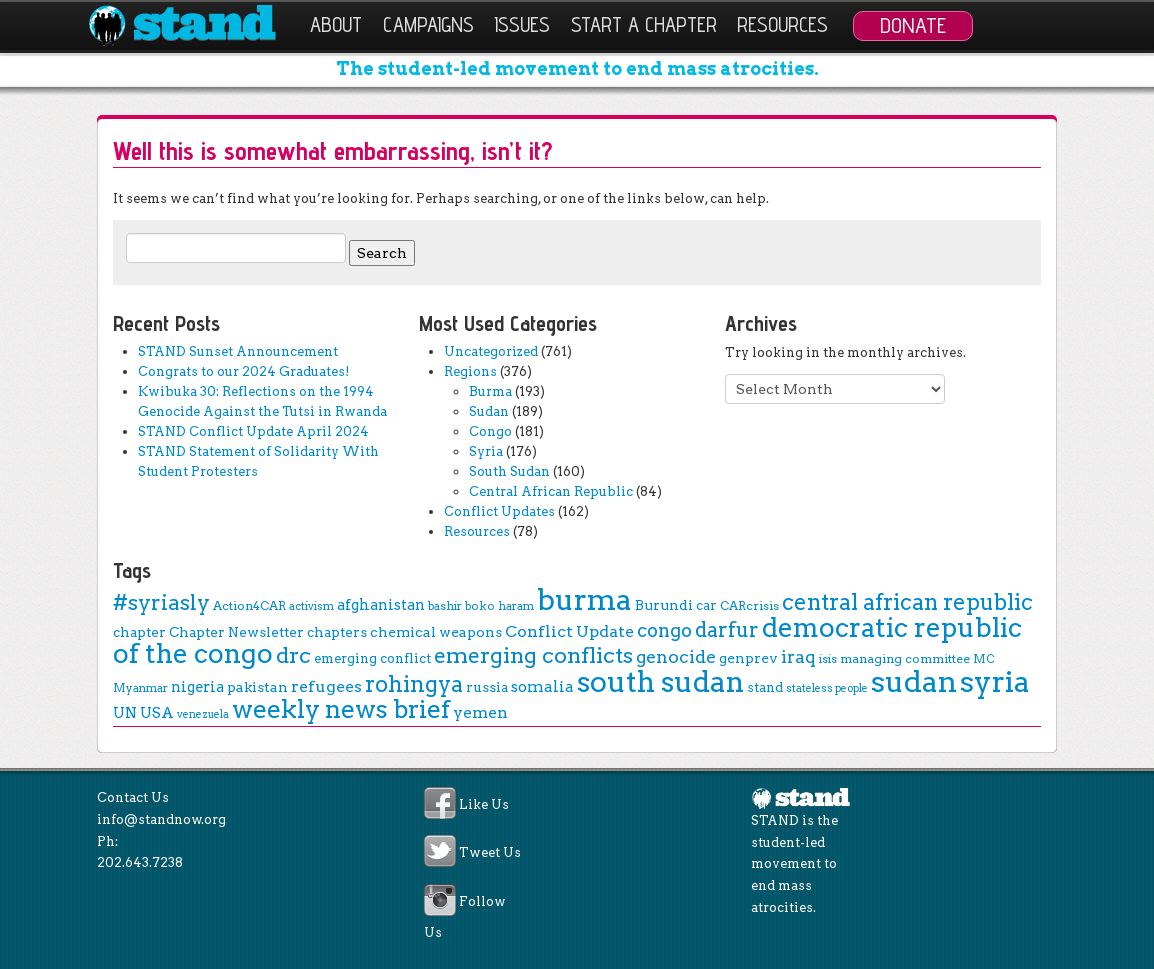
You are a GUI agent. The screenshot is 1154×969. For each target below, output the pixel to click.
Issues (522, 24)
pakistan (257, 687)
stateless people (827, 688)
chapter (139, 632)
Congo (490, 431)
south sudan (660, 682)
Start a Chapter (644, 24)
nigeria (197, 687)
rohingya (414, 684)
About (336, 24)
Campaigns (428, 24)
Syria (486, 451)
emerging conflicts (533, 655)
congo (664, 630)
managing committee (905, 658)
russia (487, 687)
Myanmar (140, 688)
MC (984, 659)
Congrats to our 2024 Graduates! (243, 371)
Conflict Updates (499, 511)
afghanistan (381, 605)
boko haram (499, 606)
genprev (748, 658)
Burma (490, 391)
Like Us (484, 805)
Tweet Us (490, 853)
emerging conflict (372, 658)
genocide (676, 656)
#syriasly (161, 602)
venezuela (203, 714)
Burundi (664, 605)
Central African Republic (551, 491)
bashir (445, 606)
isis (828, 659)
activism (311, 606)
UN (125, 713)
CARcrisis (749, 605)
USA (157, 713)
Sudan (489, 411)
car (706, 605)
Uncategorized (491, 351)
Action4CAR (249, 605)
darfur (727, 630)
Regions (470, 371)
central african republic (907, 602)
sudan (914, 681)
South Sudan (509, 471)
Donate (913, 25)
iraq (798, 657)
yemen (480, 712)
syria (995, 681)
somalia (542, 686)
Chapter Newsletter (236, 632)
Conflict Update (569, 631)
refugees (326, 686)
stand (765, 687)
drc (293, 655)
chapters (337, 632)
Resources (782, 24)
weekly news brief (341, 709)
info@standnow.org (161, 819)
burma (584, 599)
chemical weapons (436, 632)
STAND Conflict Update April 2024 (253, 431)
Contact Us (133, 797)
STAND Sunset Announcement (238, 351)
